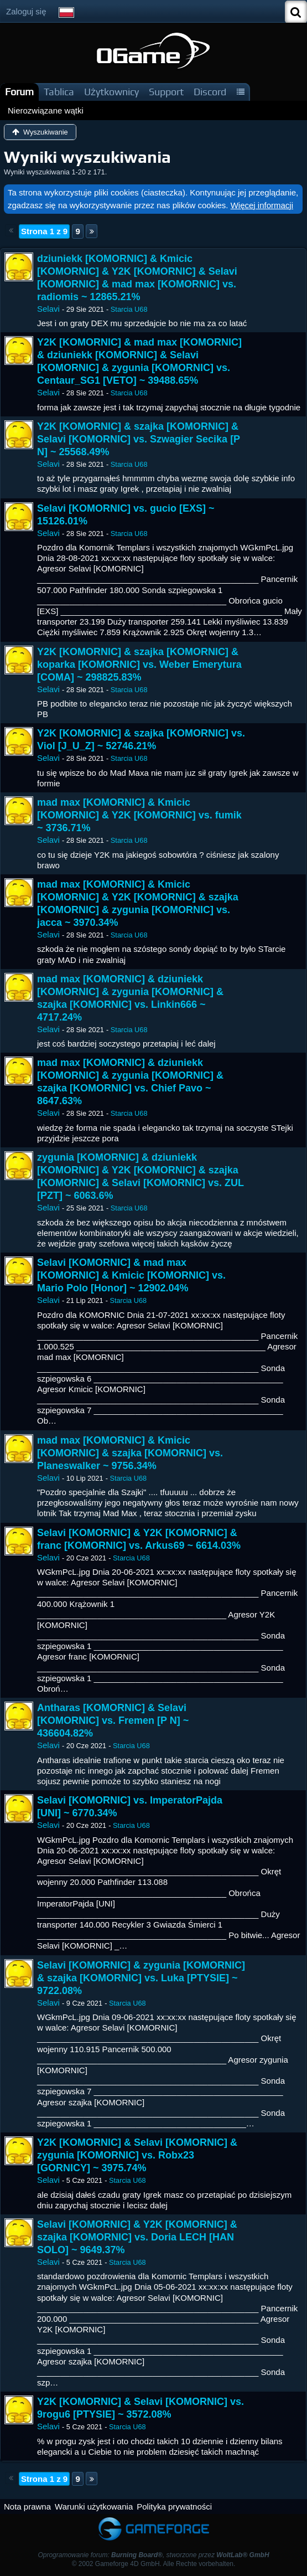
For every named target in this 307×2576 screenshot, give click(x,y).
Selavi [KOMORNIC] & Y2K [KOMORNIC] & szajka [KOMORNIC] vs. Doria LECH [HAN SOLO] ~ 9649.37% (137, 2237)
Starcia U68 (129, 309)
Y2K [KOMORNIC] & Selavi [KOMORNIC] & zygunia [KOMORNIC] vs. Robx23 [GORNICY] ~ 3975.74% (137, 2155)
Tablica (59, 91)
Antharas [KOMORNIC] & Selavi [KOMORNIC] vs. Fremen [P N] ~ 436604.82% (113, 1720)
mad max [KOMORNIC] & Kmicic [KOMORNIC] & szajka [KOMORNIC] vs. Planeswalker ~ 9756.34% (130, 1453)
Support (166, 91)
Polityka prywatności (174, 2506)
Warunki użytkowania (94, 2506)
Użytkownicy (111, 91)
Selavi (48, 308)
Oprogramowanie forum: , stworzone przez (153, 2555)
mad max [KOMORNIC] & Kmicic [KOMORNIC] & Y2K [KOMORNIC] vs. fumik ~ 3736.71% (139, 815)
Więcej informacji (262, 205)
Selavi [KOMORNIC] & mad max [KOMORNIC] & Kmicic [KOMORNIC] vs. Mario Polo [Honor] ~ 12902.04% (131, 1275)
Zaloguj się (26, 11)
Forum (19, 91)
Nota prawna (27, 2506)
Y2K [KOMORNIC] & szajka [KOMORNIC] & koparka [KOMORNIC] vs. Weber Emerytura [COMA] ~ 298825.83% (139, 664)
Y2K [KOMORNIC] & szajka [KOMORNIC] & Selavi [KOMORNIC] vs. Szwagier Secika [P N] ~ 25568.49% (138, 439)
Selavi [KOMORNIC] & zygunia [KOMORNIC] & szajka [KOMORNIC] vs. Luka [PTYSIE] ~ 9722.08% (141, 1978)
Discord (210, 91)
